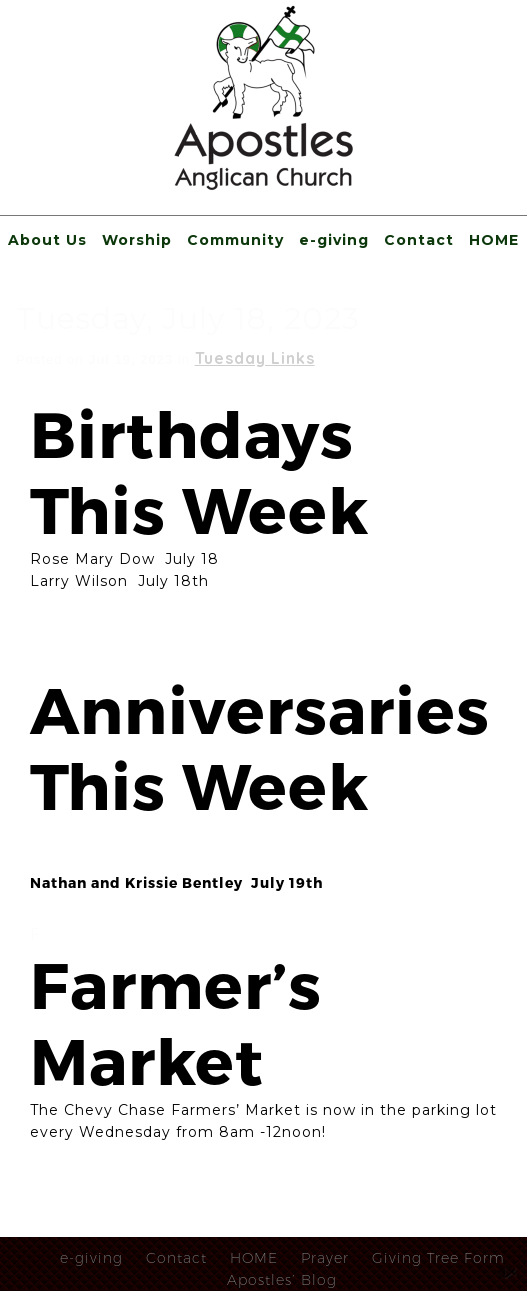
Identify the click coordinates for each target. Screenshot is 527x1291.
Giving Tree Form (438, 1258)
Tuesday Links (255, 358)
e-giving (334, 240)
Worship (137, 240)
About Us (47, 240)
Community (235, 240)
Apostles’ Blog (282, 1280)
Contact (419, 240)
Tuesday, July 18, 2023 (188, 318)
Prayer (325, 1258)
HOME (494, 240)
